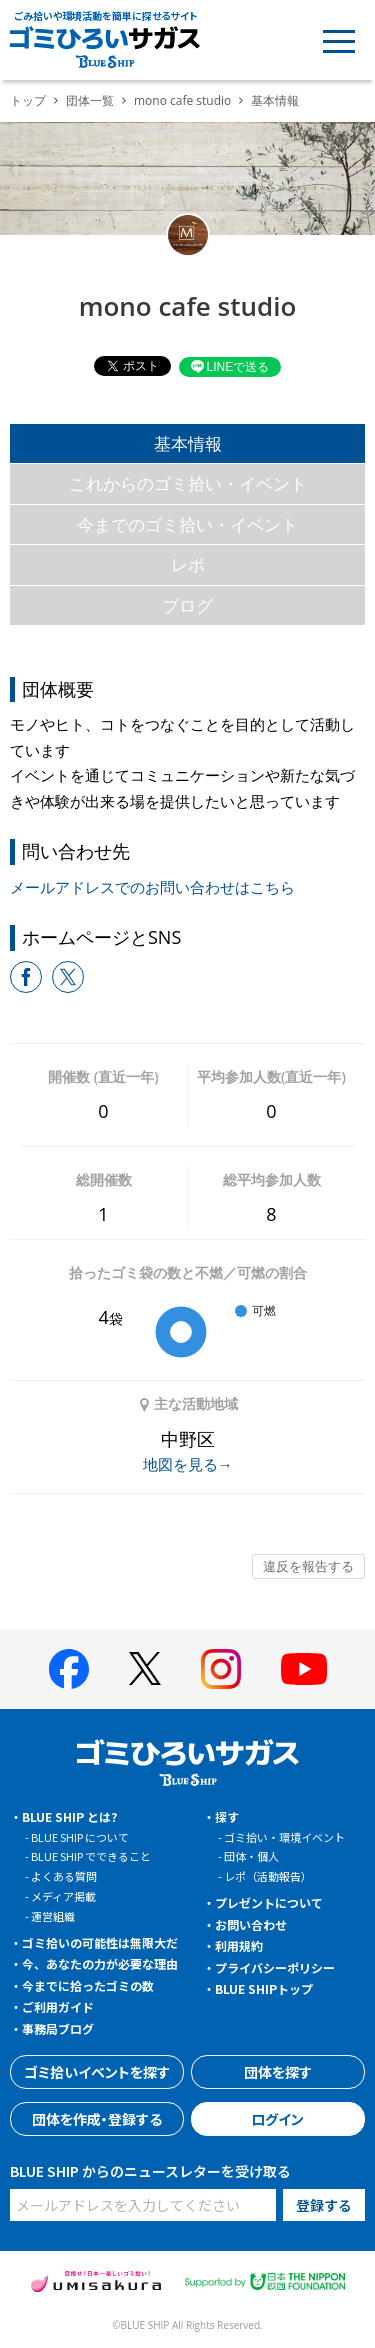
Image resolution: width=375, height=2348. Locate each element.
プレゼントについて (269, 1902)
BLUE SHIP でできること (91, 1856)
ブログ (187, 605)
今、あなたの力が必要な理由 (100, 1963)
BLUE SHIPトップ (264, 1988)
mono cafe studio (182, 100)
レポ (188, 564)
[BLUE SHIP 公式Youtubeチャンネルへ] (304, 1669)
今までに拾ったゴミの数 (88, 1985)
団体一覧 (90, 100)
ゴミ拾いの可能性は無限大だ (100, 1942)
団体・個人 (251, 1856)
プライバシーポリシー (275, 1967)
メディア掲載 (63, 1896)
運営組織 (53, 1916)
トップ (28, 100)
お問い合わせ (251, 1924)
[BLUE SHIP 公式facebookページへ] (69, 1669)
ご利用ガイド (58, 2006)
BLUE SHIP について (80, 1837)
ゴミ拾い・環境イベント (284, 1837)
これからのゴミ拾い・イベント (188, 483)
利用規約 (239, 1945)
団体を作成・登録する (97, 2119)
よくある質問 (64, 1876)
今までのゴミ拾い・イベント (187, 524)
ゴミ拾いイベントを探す (97, 2072)
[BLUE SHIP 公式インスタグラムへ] (221, 1669)
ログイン (277, 2119)
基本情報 (188, 443)
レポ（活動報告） (268, 1876)
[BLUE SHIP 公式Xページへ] (145, 1668)
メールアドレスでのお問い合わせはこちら (152, 887)
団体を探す (278, 2072)
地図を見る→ (188, 1464)
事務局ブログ (58, 2028)
